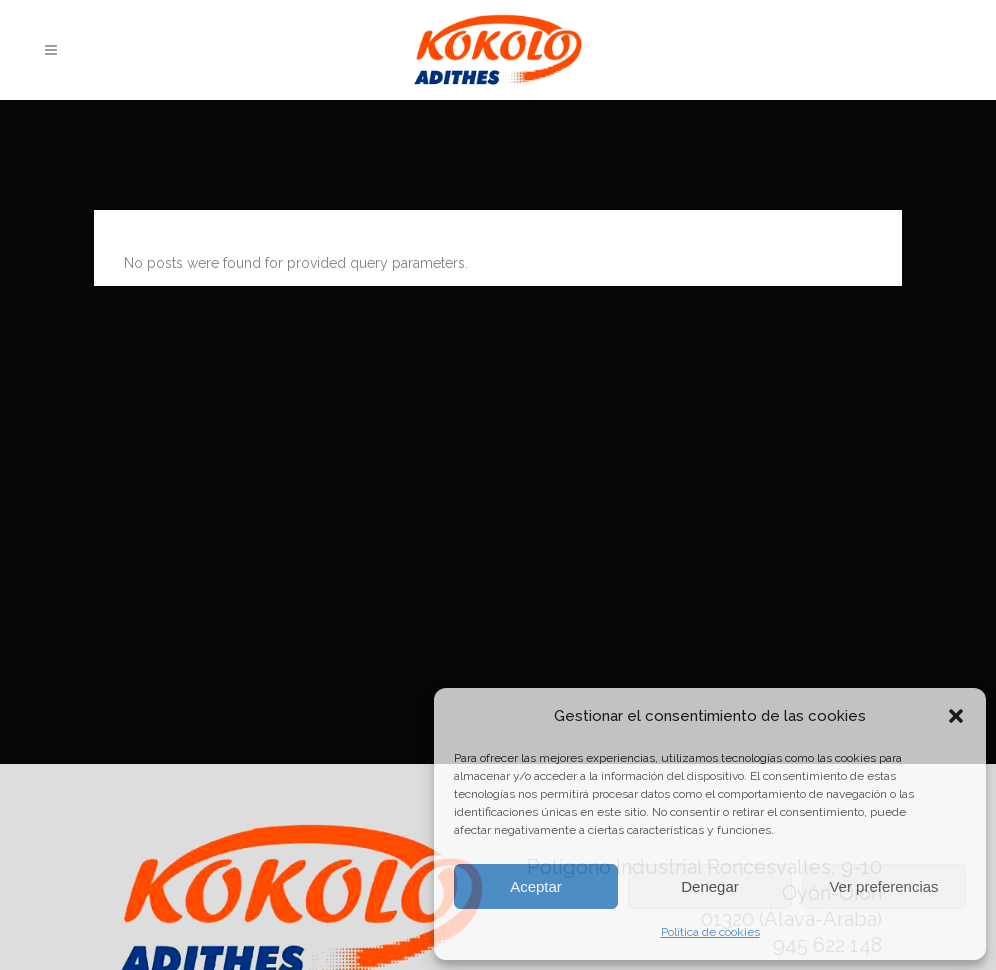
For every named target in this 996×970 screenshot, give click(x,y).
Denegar (710, 886)
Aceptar (536, 886)
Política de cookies (710, 932)
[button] (956, 716)
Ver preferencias (883, 886)
